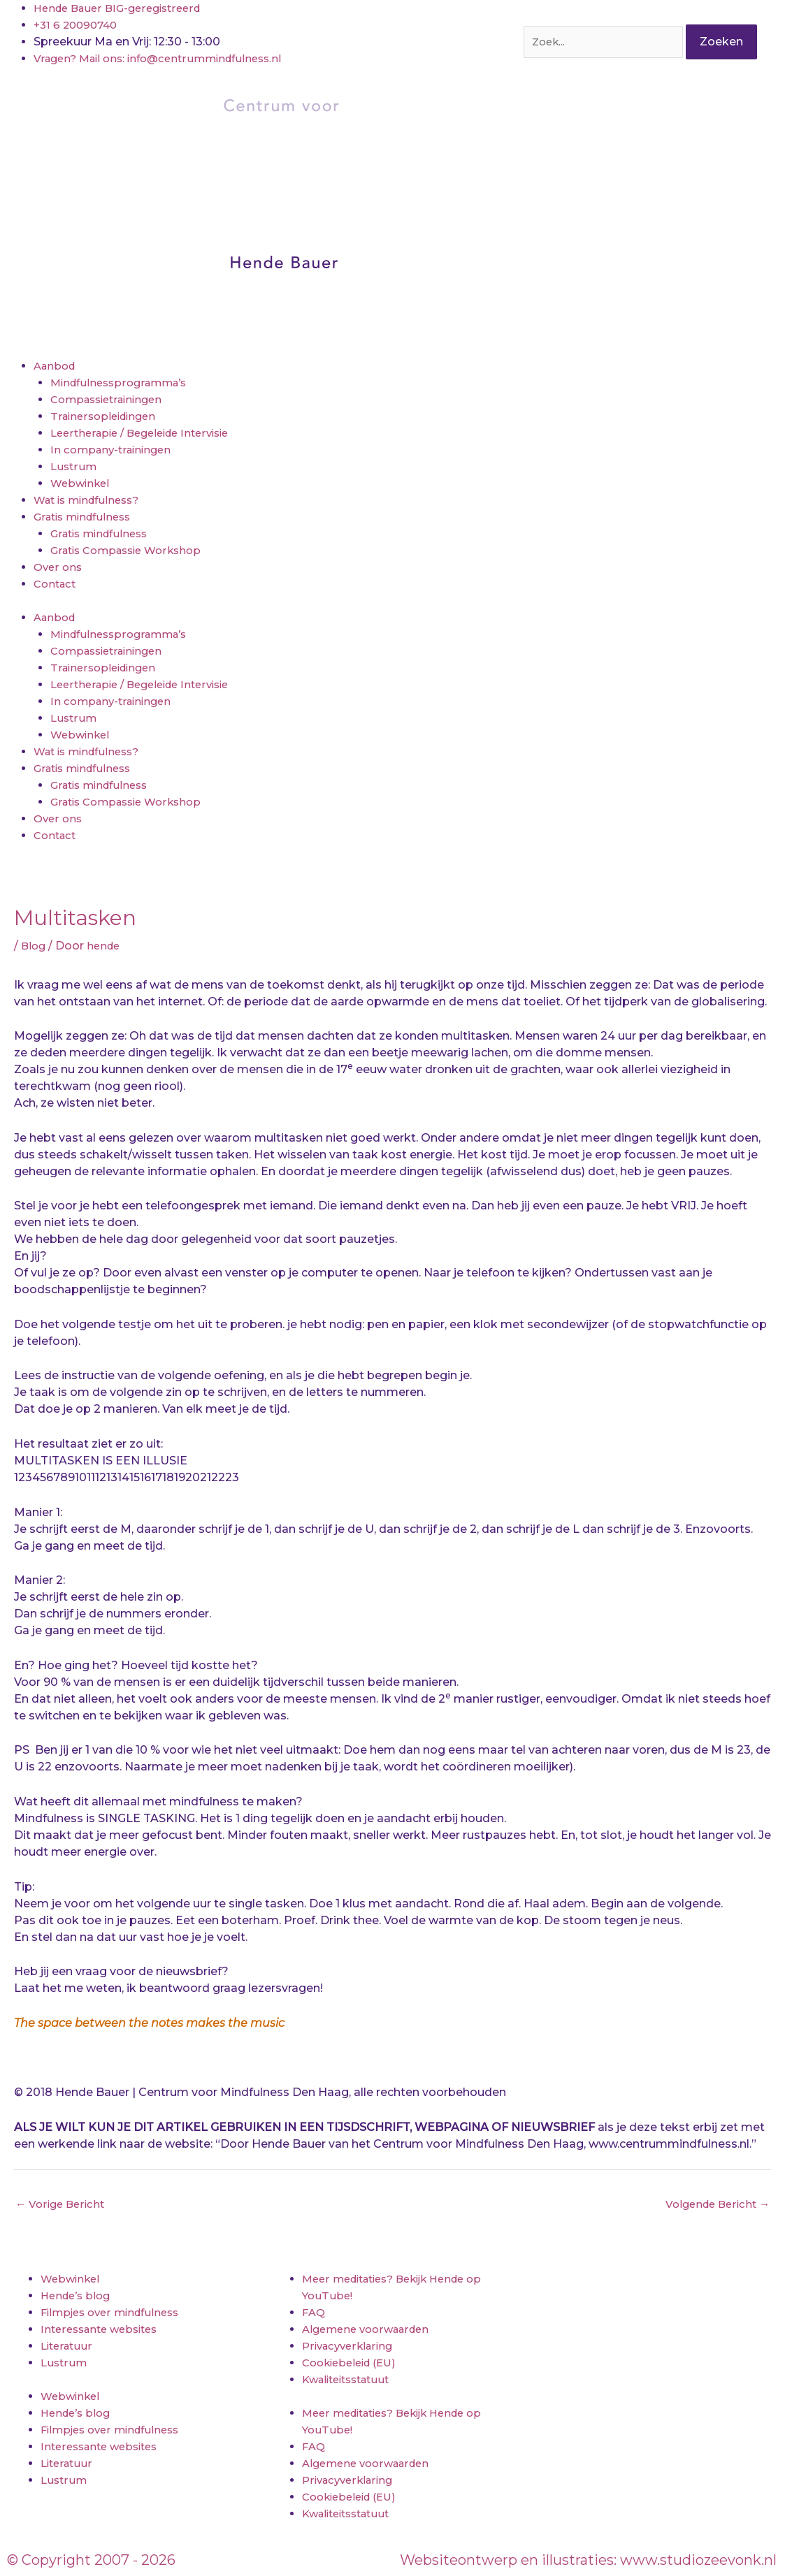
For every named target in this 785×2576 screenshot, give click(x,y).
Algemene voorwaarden (370, 2331)
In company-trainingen (114, 449)
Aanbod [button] (56, 365)
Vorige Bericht (62, 2204)
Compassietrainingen (111, 399)
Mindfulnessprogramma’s (123, 382)
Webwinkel (81, 483)
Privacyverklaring (350, 2348)
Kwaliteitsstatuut (351, 2381)
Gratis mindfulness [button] (86, 516)
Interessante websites (104, 2331)
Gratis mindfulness (103, 533)
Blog (34, 945)
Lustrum (74, 466)
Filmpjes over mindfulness (115, 2314)
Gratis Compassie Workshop (131, 550)
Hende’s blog (78, 2297)
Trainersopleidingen (106, 416)
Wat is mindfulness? (91, 500)
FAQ (314, 2314)
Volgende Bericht (714, 2204)
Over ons (59, 567)
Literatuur (68, 2348)
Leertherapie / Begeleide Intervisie (147, 432)
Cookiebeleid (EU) (353, 2364)
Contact (57, 583)
